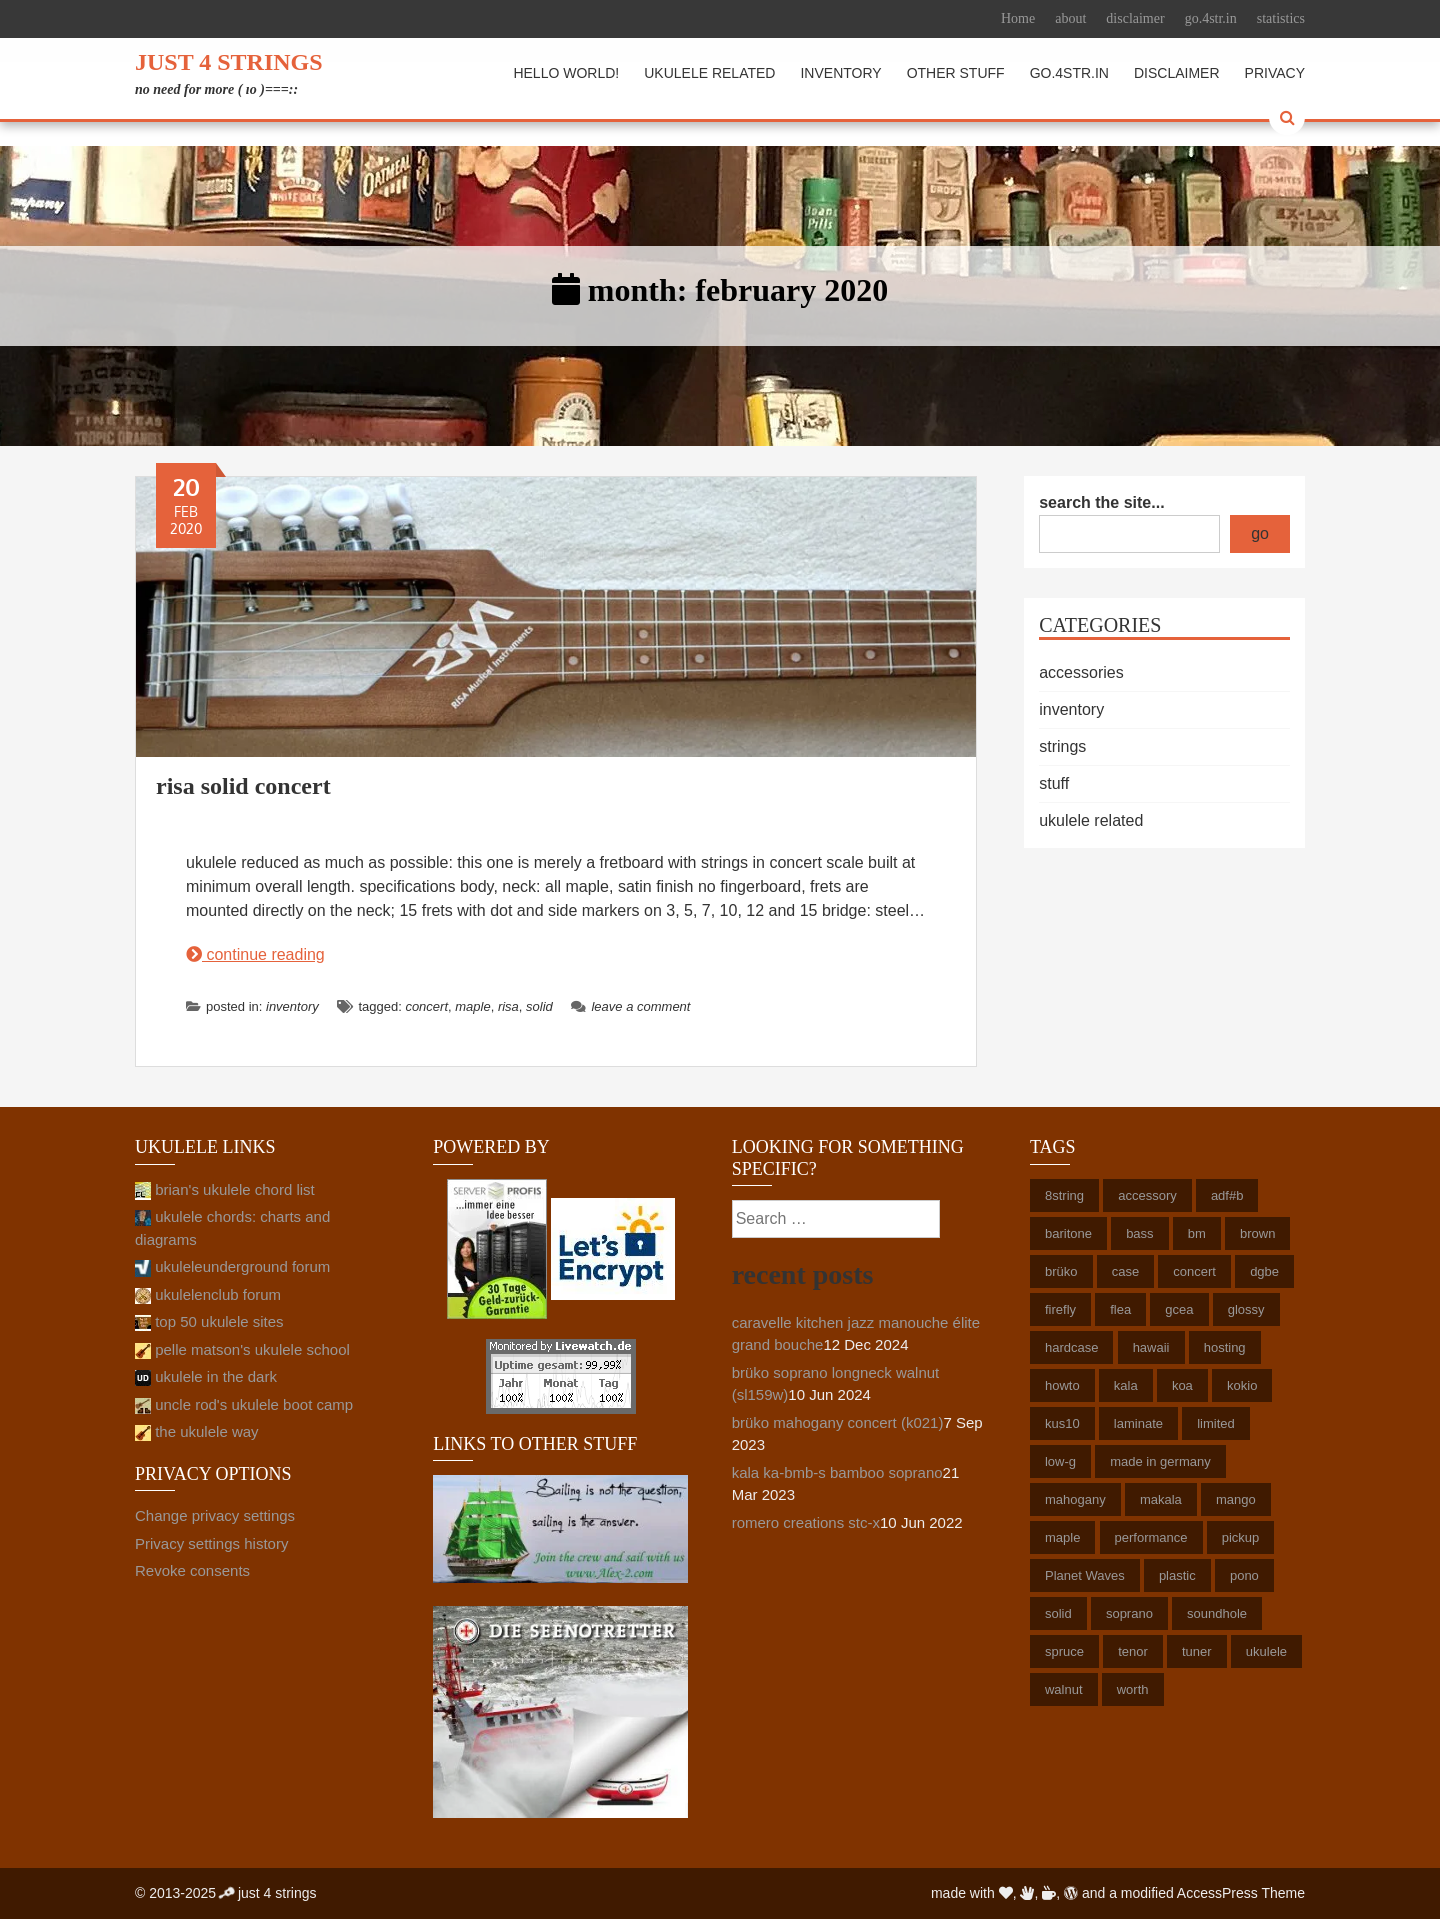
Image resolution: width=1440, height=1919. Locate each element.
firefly (1060, 1309)
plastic (1177, 1575)
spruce (1064, 1651)
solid (539, 1006)
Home (1018, 18)
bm (1197, 1233)
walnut (1064, 1689)
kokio (1242, 1385)
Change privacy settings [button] (215, 1515)
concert (426, 1006)
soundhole (1217, 1613)
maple (472, 1006)
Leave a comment (630, 1006)
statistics (1281, 18)
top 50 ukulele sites (209, 1321)
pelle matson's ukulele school (242, 1349)
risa (508, 1006)
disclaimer (1135, 18)
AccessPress (1217, 1893)
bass (1139, 1233)
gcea (1179, 1309)
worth (1133, 1689)
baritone (1068, 1233)
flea (1120, 1309)
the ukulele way (197, 1431)
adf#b (1227, 1195)
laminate (1138, 1423)
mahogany (1075, 1499)
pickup (1241, 1537)
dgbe (1264, 1271)
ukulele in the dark (206, 1376)
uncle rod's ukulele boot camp (244, 1404)
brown (1257, 1233)
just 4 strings (229, 62)
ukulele (1266, 1651)
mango (1236, 1499)
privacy (1275, 73)
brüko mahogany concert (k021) (838, 1422)
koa (1182, 1385)
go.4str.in (1211, 18)
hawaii (1151, 1347)
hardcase (1071, 1347)
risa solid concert (243, 786)
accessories (1081, 672)
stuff (1054, 783)
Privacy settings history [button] (211, 1543)
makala (1161, 1499)
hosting (1225, 1347)
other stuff (956, 73)
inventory (840, 73)
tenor (1133, 1651)
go (1260, 533)
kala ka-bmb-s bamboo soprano (837, 1472)
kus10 (1062, 1423)
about (1070, 18)
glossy (1246, 1309)
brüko (1061, 1271)
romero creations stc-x (806, 1522)
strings (1062, 746)
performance (1151, 1537)
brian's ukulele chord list (225, 1189)
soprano (1129, 1613)
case (1125, 1271)
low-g (1060, 1461)
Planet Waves (1085, 1575)
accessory (1147, 1195)
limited (1216, 1423)
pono (1244, 1575)
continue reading (255, 954)
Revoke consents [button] (192, 1570)
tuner (1197, 1651)
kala (1126, 1385)
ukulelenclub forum (208, 1294)
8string (1064, 1195)
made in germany (1160, 1461)
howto (1062, 1385)
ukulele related (709, 73)
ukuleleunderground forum (232, 1266)
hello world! (566, 73)
